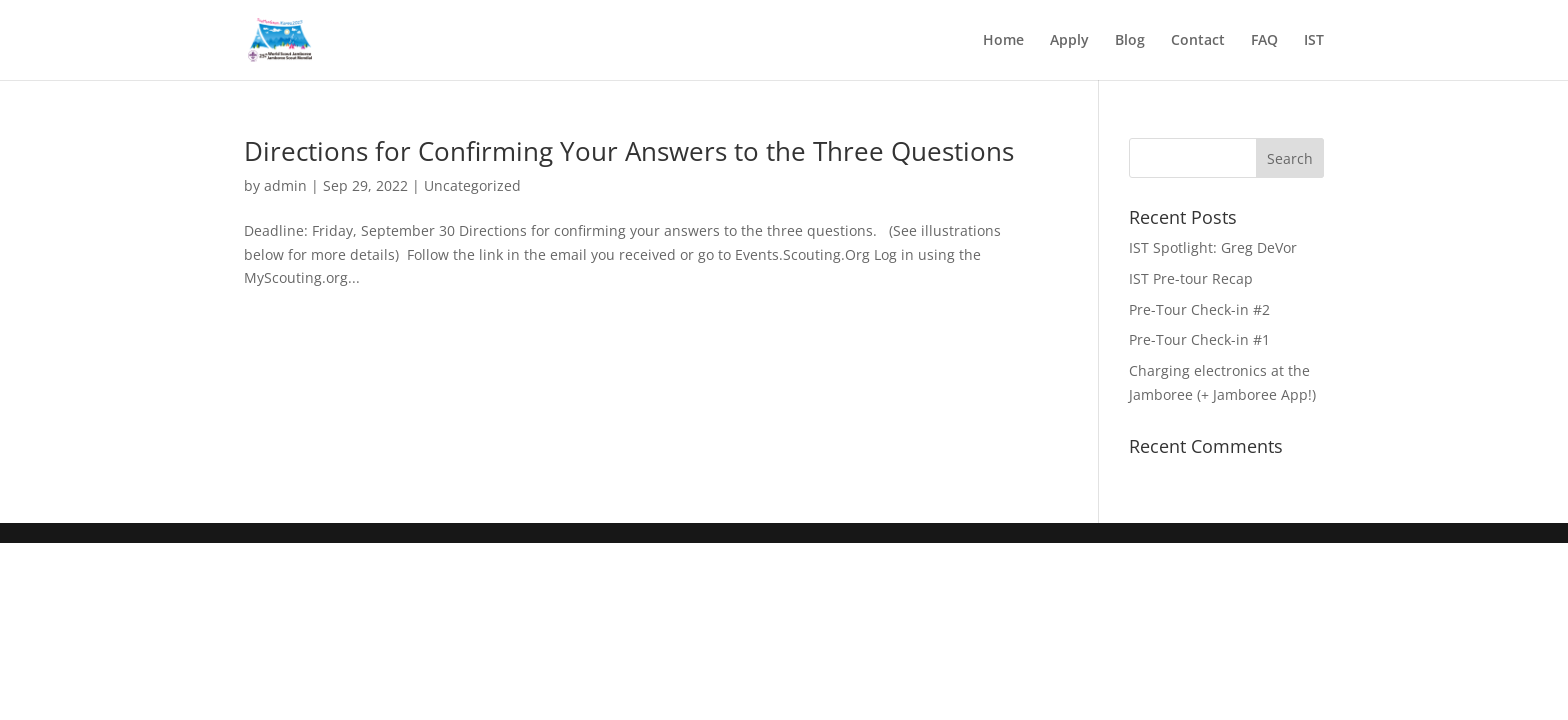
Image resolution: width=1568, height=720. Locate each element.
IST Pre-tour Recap (1191, 278)
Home (1003, 41)
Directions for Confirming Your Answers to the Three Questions (629, 151)
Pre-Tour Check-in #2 (1199, 309)
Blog (1130, 41)
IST (1314, 41)
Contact (1198, 41)
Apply (1069, 41)
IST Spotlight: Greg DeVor (1213, 247)
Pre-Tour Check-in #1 (1199, 339)
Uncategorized (472, 185)
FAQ (1264, 41)
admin (285, 185)
